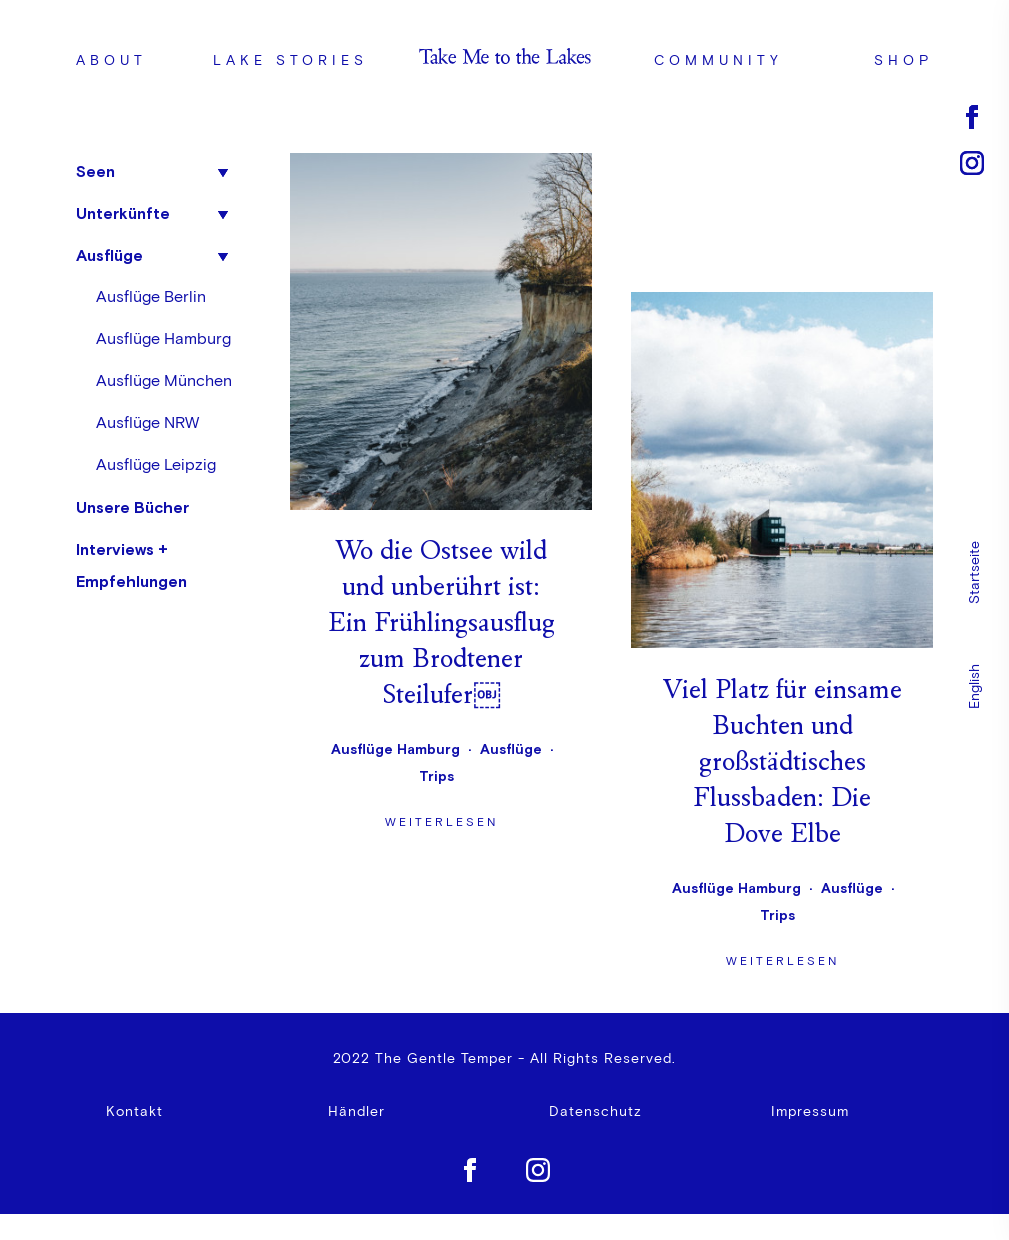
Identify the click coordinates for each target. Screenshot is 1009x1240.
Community (718, 61)
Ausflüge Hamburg (163, 339)
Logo (504, 61)
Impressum (810, 1116)
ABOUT (111, 61)
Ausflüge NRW (147, 423)
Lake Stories (290, 61)
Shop (903, 61)
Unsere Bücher (132, 507)
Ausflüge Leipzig (156, 465)
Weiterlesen (441, 498)
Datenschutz (595, 1116)
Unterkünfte (123, 213)
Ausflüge (109, 255)
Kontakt (134, 1116)
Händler (356, 1116)
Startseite (975, 572)
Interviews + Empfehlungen (131, 565)
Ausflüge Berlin (151, 297)
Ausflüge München (164, 381)
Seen (95, 171)
